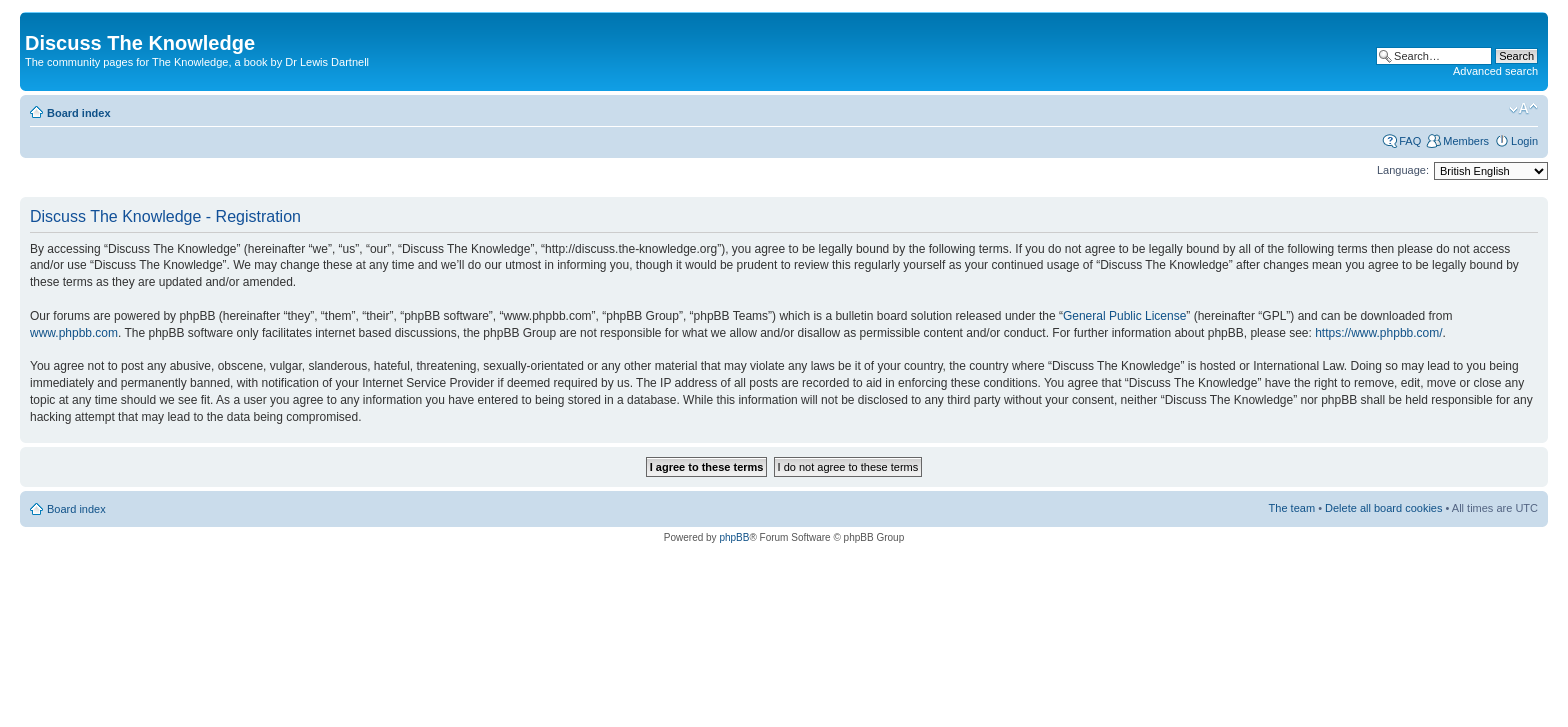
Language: (1403, 170)
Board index (79, 113)
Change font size (1523, 109)
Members (1466, 141)
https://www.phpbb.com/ (1378, 333)
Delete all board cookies (1383, 508)
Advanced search (1495, 71)
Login (1524, 141)
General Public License (1124, 316)
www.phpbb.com (74, 333)
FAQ (1410, 141)
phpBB (734, 537)
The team (1292, 508)
